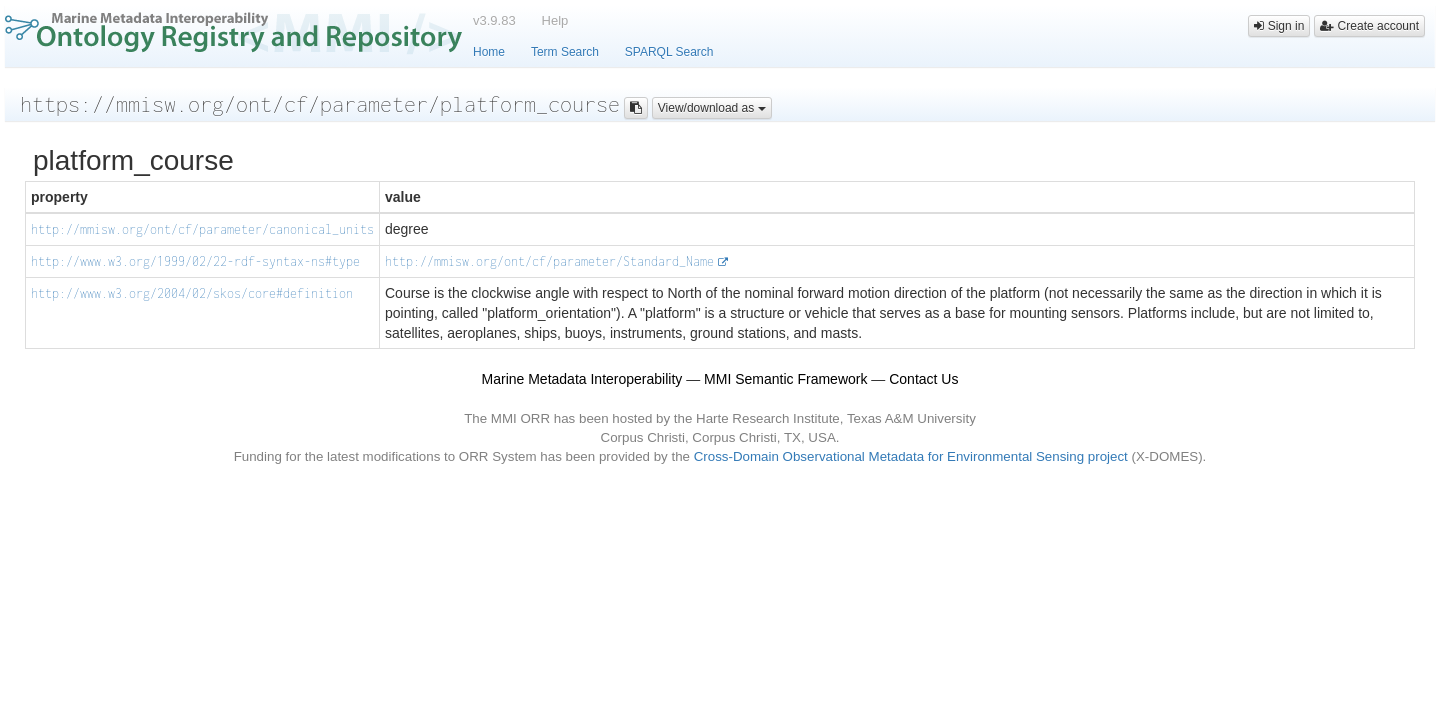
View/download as (712, 108)
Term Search (565, 52)
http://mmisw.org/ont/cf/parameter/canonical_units (202, 229)
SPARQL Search (669, 52)
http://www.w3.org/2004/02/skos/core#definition (192, 293)
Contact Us (923, 379)
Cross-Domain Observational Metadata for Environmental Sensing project (911, 456)
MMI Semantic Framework (785, 379)
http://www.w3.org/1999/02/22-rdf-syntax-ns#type (195, 261)
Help (555, 20)
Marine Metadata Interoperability (582, 379)
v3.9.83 (494, 20)
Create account (1369, 26)
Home (489, 52)
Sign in (1279, 26)
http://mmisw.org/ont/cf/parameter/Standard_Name (549, 261)
